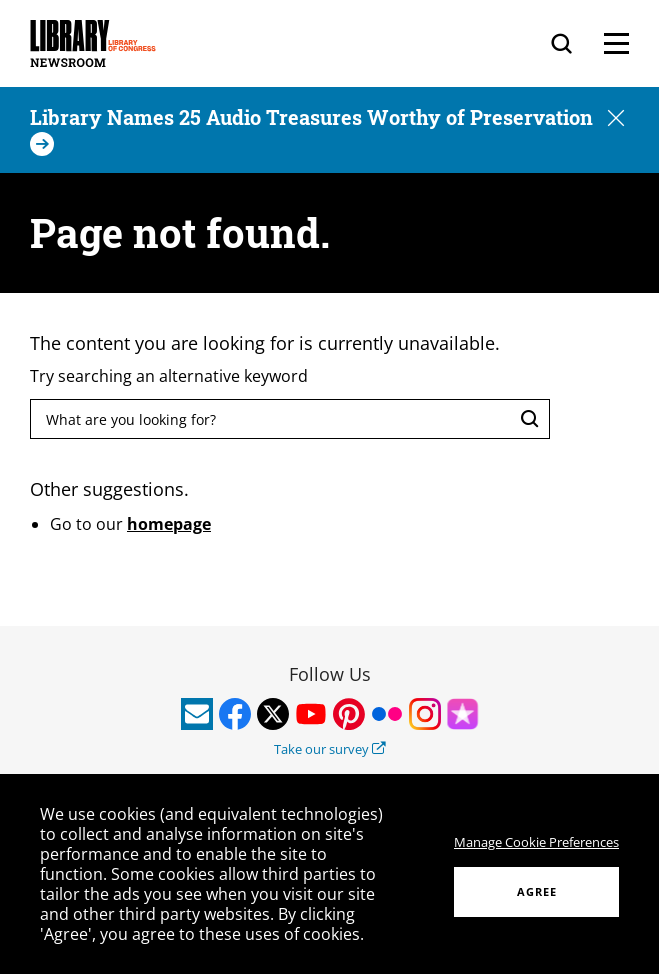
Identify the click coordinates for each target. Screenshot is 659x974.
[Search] (561, 43)
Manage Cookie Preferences (536, 842)
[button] (616, 119)
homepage (169, 524)
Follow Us (330, 674)
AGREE (537, 891)
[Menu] (616, 43)
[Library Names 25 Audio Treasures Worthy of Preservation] (314, 129)
